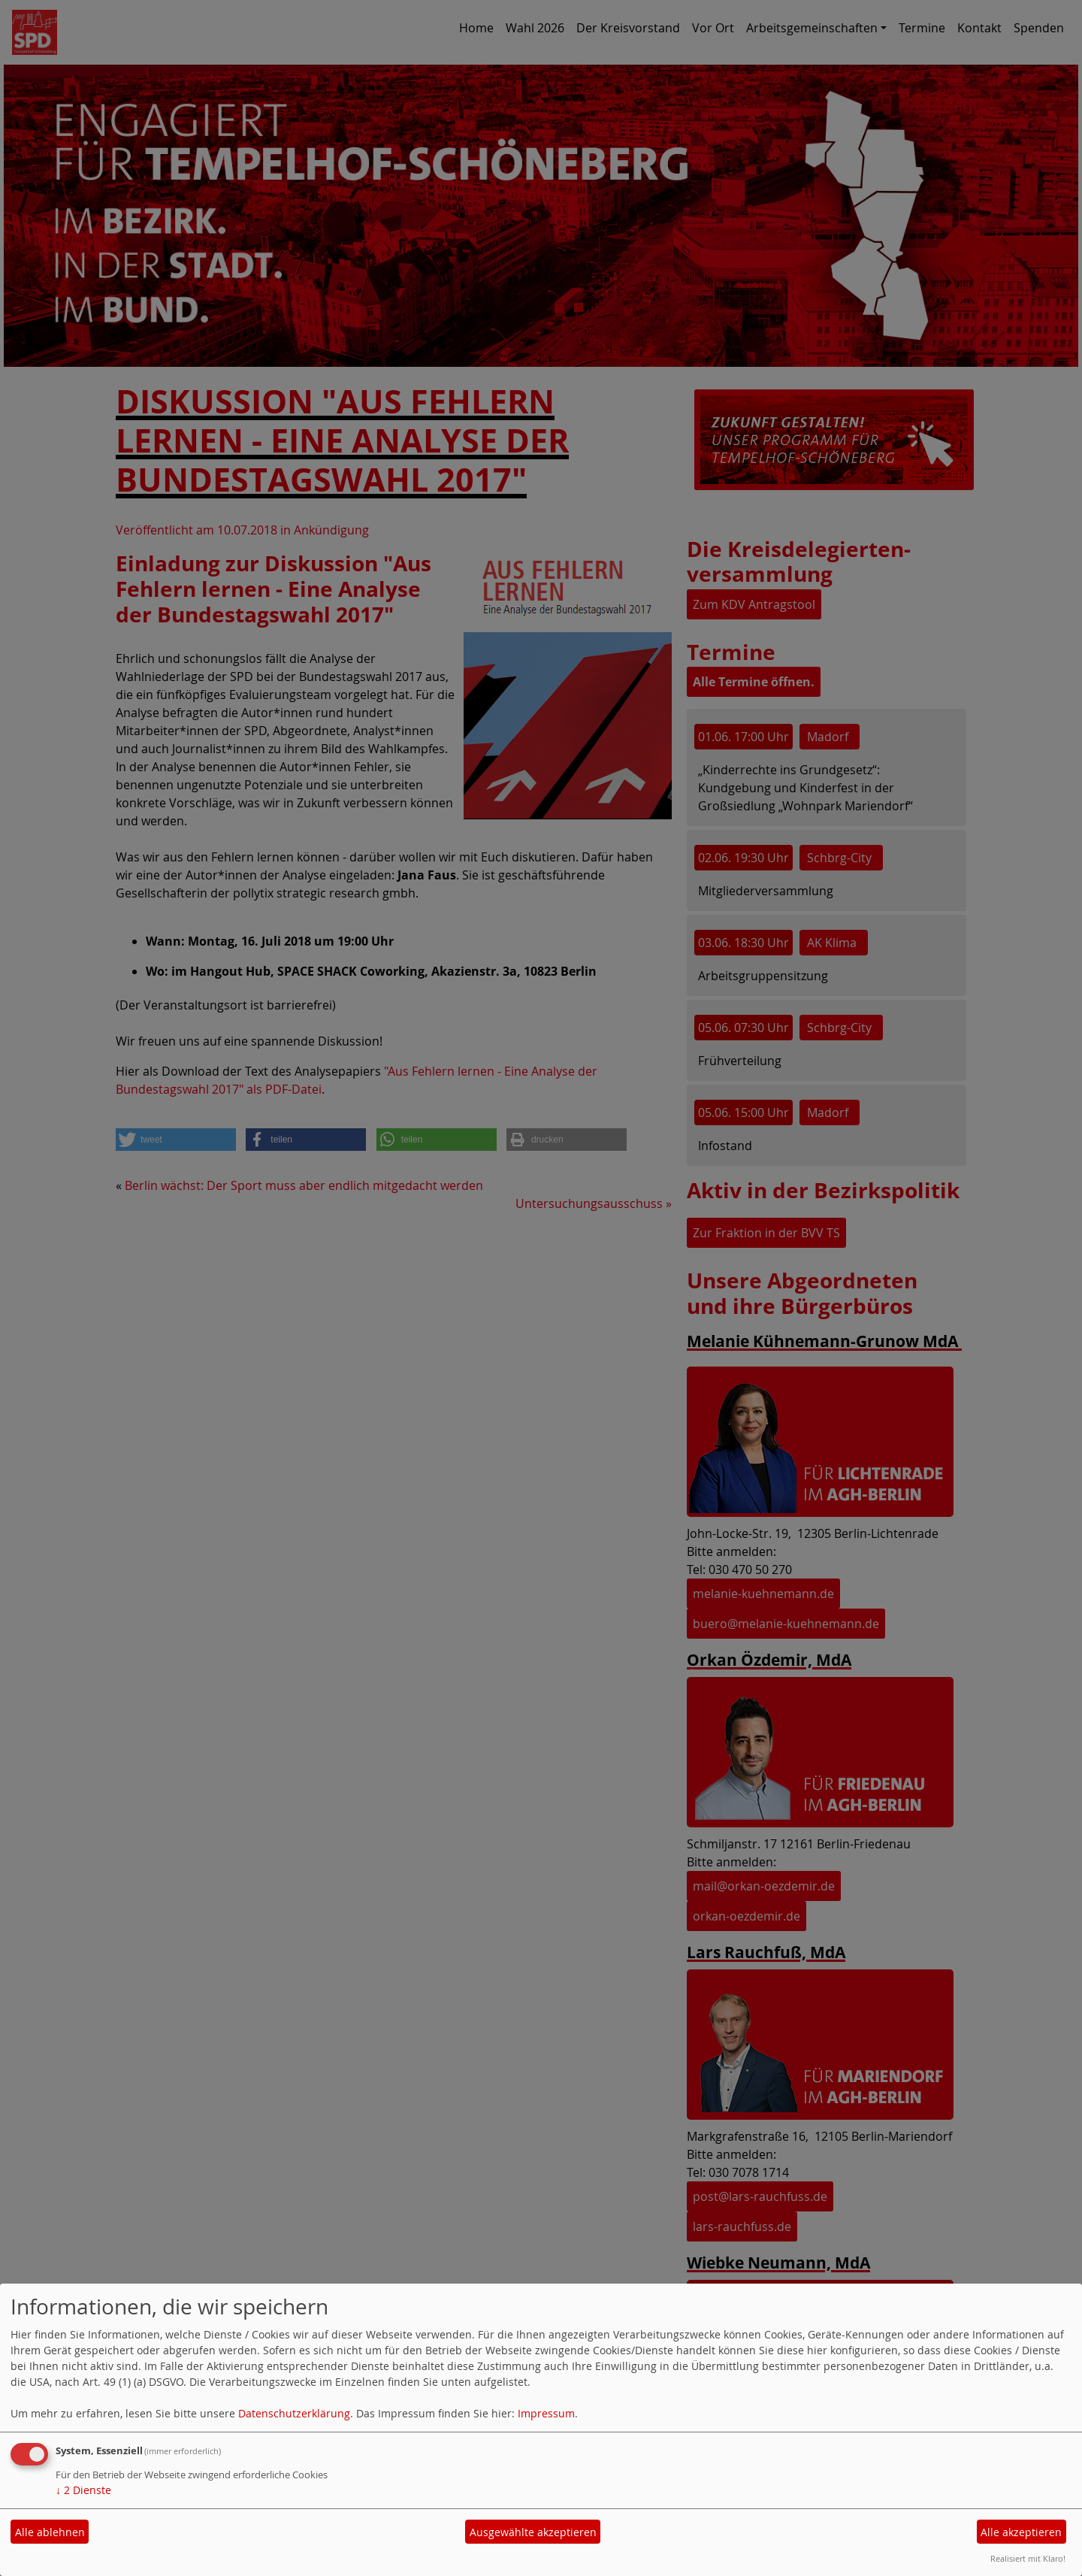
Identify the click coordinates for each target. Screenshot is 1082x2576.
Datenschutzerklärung (294, 2413)
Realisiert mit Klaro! (1027, 2558)
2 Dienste (83, 2490)
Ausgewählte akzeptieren (533, 2532)
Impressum (546, 2413)
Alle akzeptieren (1021, 2532)
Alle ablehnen (50, 2532)
